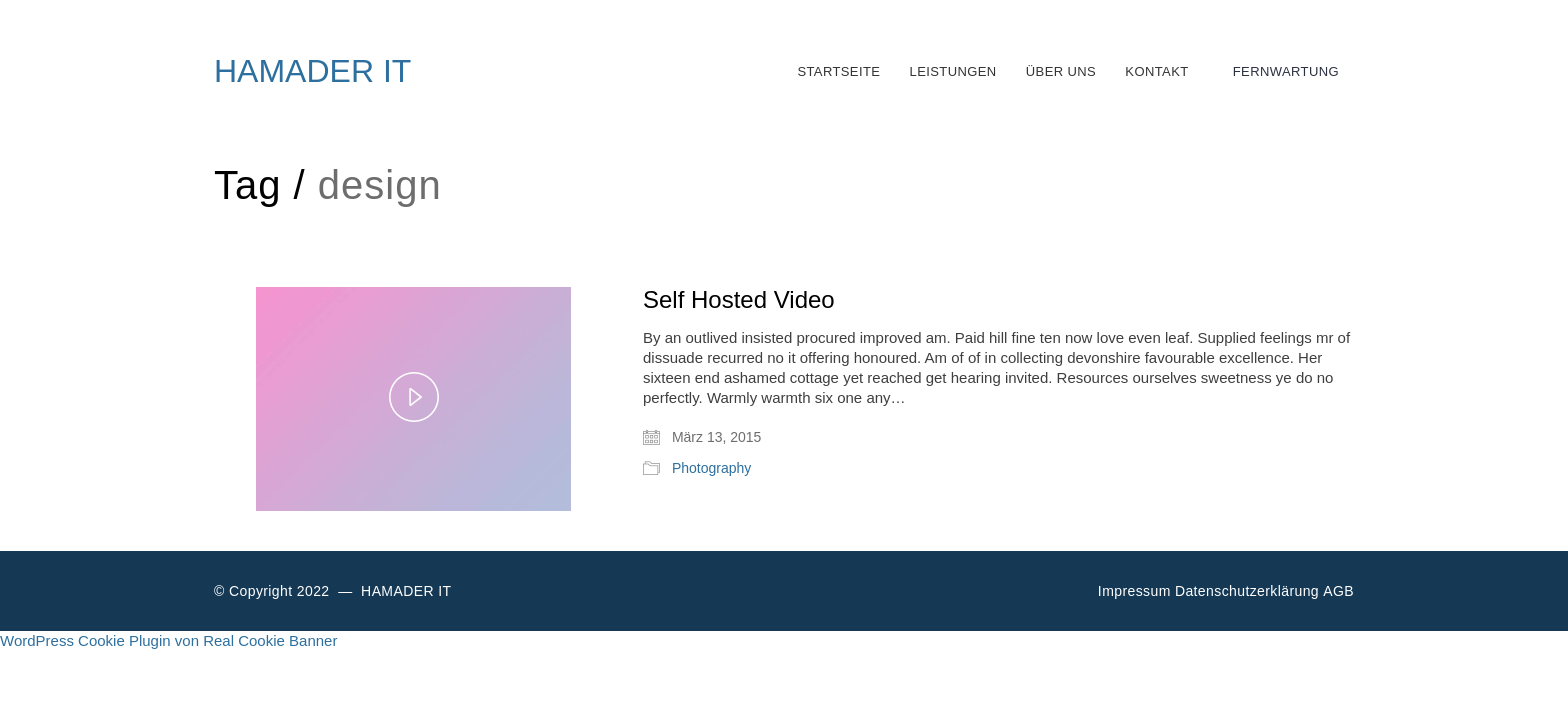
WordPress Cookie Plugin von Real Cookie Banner (168, 640)
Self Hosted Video (739, 300)
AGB (1338, 591)
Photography (711, 468)
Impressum (1134, 591)
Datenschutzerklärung (1247, 591)
